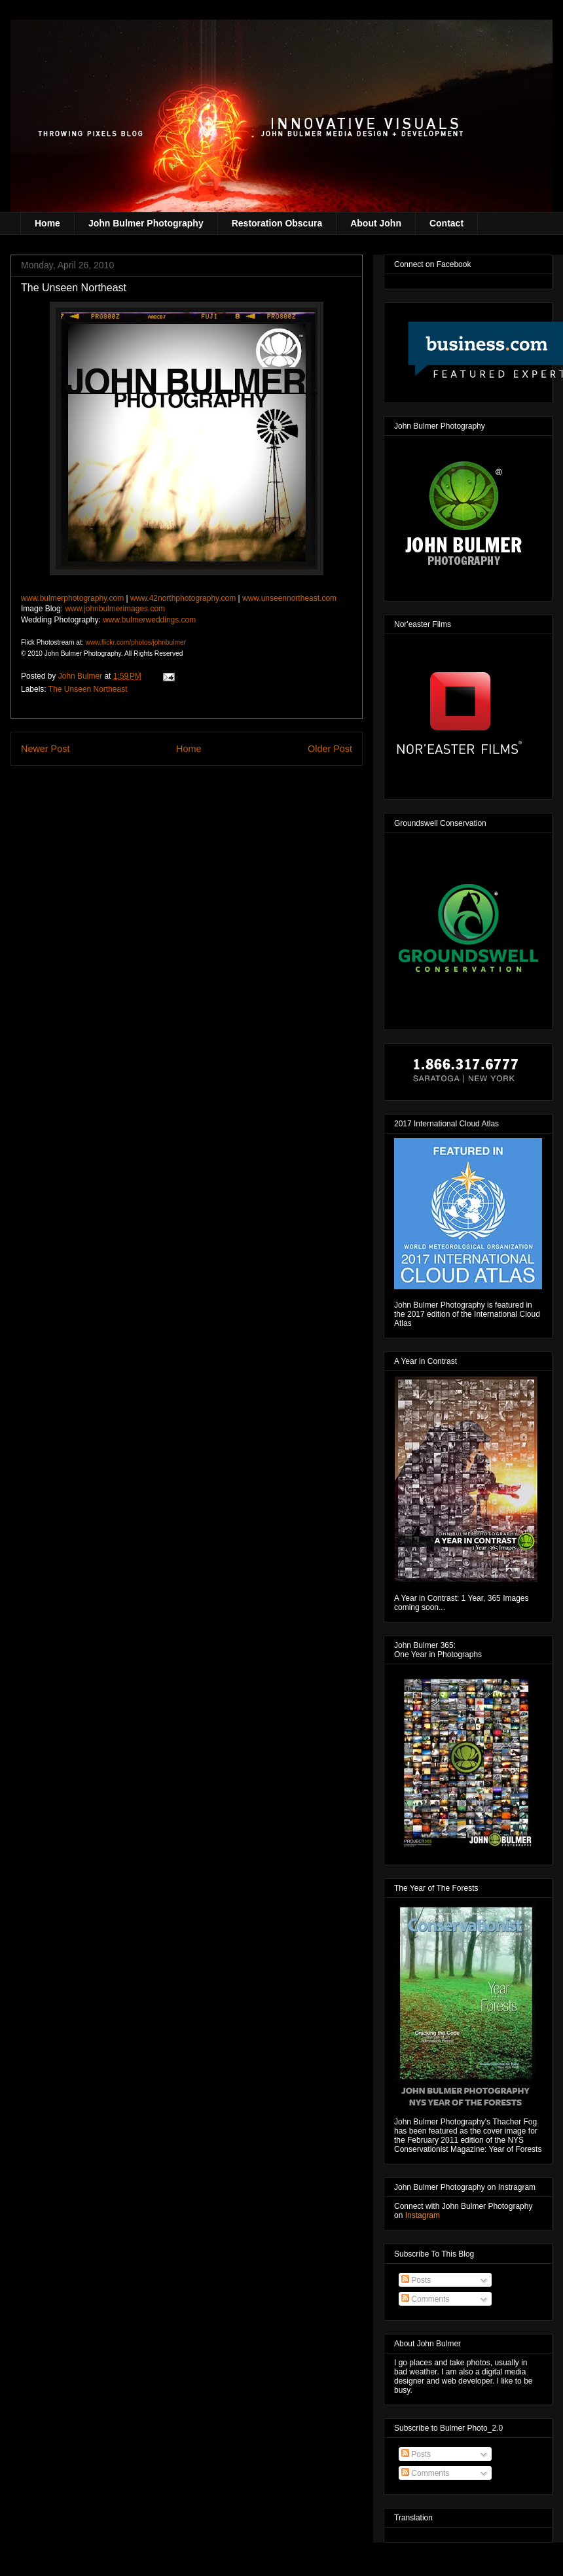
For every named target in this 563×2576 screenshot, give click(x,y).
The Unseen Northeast (88, 689)
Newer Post (45, 748)
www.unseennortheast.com (289, 598)
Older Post (330, 748)
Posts (416, 2280)
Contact (446, 223)
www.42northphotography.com (183, 598)
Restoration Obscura (277, 223)
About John (375, 223)
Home (47, 223)
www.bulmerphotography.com (72, 598)
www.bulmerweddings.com (149, 619)
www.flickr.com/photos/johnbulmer (135, 642)
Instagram (422, 2215)
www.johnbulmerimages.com (115, 608)
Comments (425, 2299)
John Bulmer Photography (146, 223)
